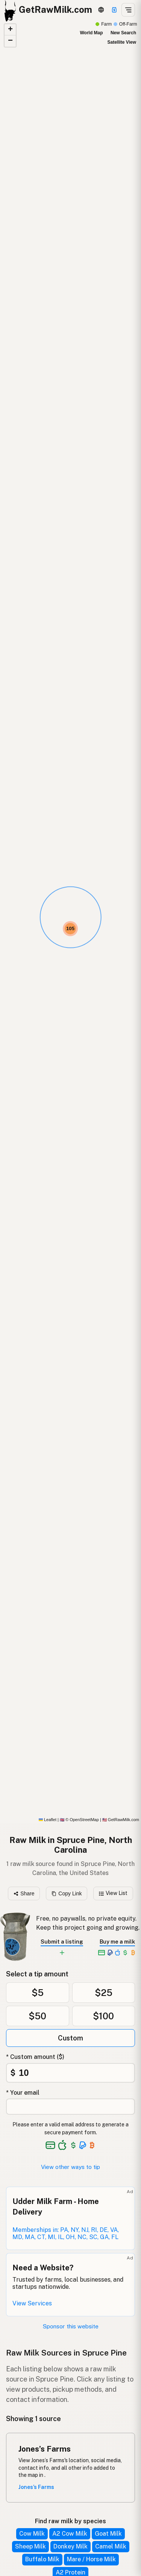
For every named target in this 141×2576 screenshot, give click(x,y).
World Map (91, 32)
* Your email (22, 2092)
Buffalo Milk (42, 2559)
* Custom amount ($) (35, 2056)
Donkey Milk (70, 2546)
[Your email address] (70, 2106)
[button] (70, 928)
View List (113, 1893)
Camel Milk (110, 2546)
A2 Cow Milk (69, 2533)
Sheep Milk (30, 2546)
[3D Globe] (101, 10)
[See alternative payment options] (83, 2145)
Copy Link (67, 1893)
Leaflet (47, 1819)
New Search (123, 32)
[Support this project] (114, 10)
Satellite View (122, 42)
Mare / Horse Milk (91, 2559)
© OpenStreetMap (79, 1819)
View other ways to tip (70, 2167)
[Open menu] (128, 10)
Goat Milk (108, 2533)
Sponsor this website (71, 2326)
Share (24, 1893)
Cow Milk (32, 2533)
